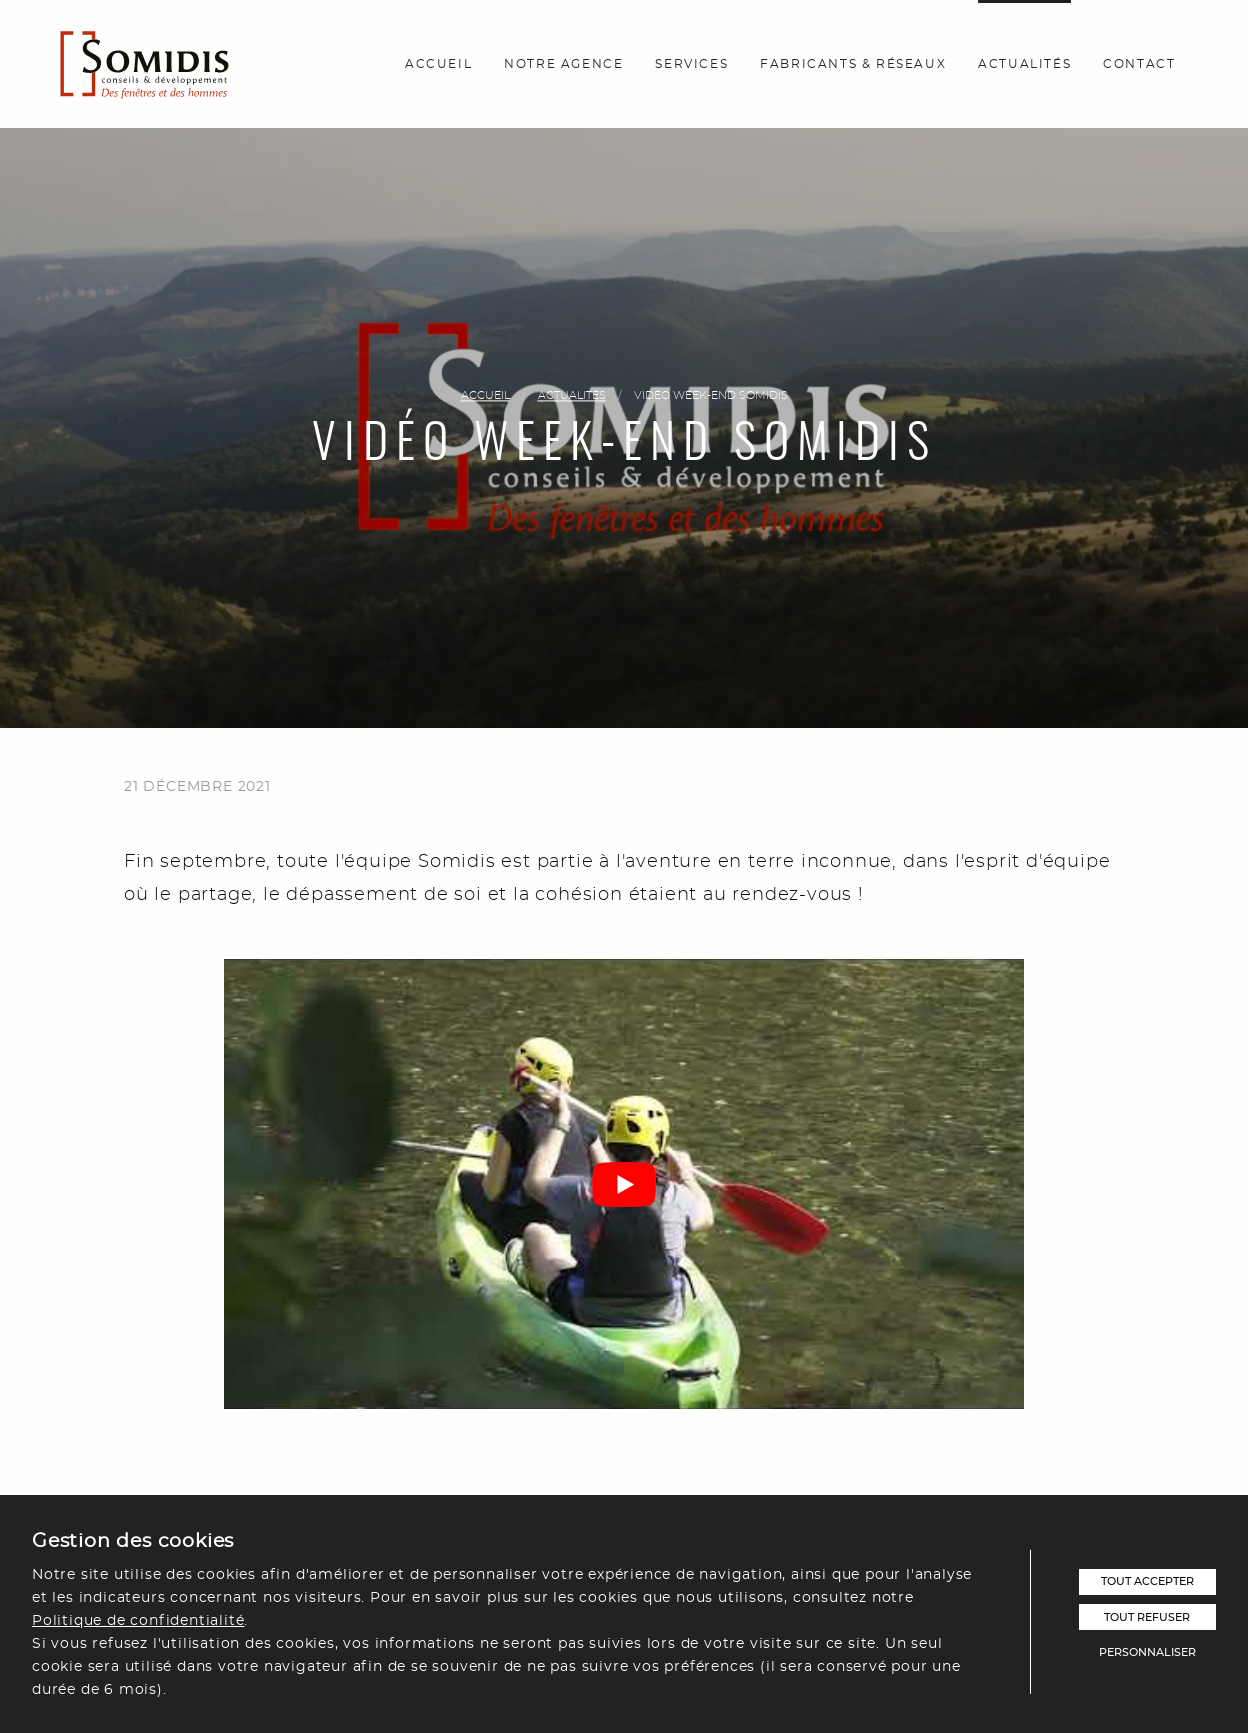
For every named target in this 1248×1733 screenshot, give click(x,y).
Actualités (1024, 64)
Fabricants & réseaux (853, 64)
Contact (1139, 64)
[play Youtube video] (624, 1184)
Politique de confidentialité (138, 1620)
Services (691, 64)
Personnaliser (1147, 1652)
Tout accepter (1147, 1581)
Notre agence (563, 64)
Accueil (438, 64)
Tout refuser (1147, 1617)
